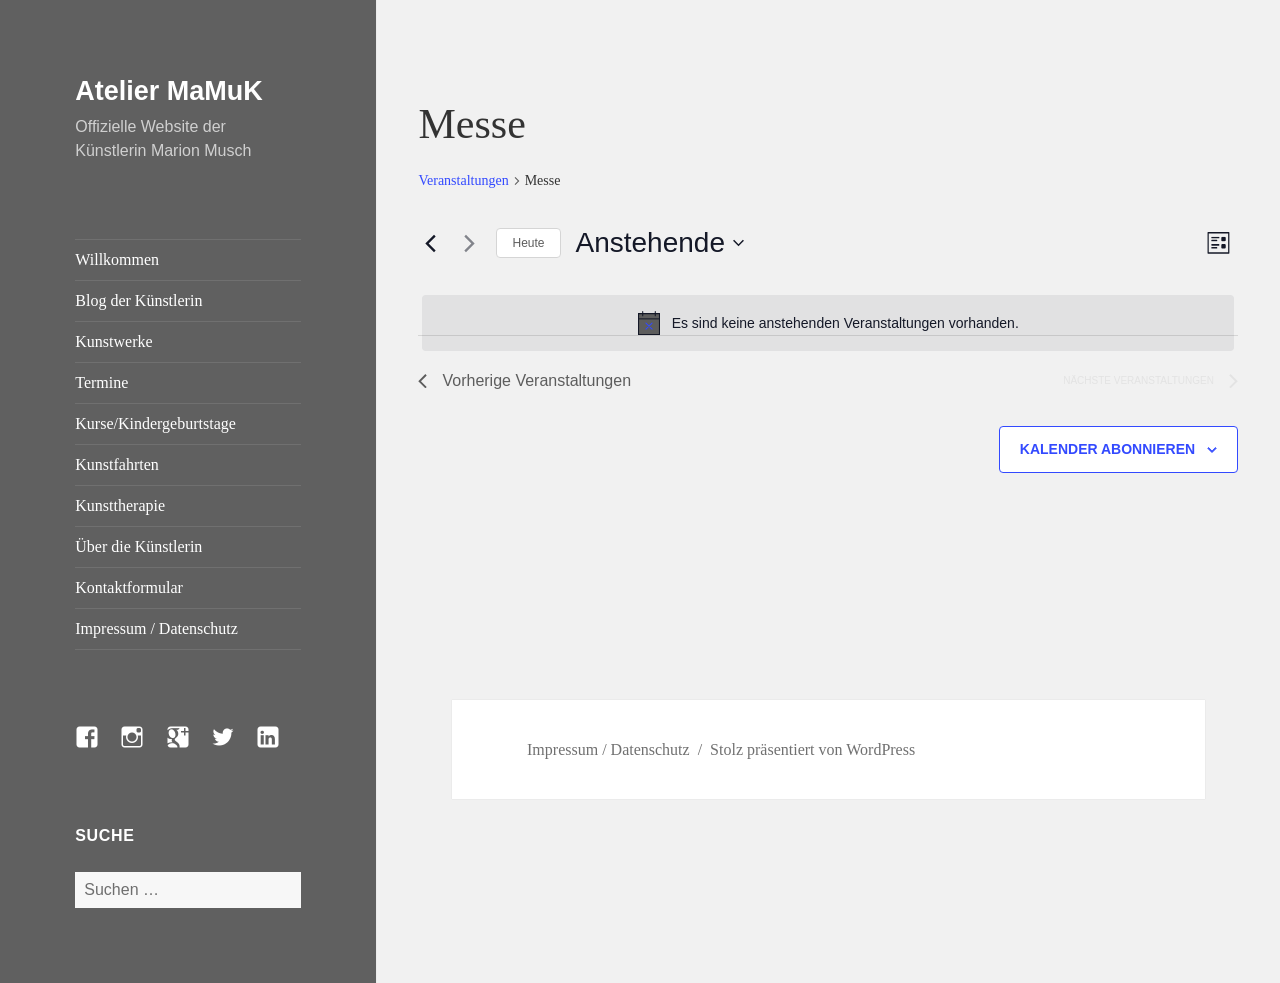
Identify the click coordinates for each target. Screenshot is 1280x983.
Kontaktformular (129, 587)
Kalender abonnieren (1107, 449)
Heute (528, 243)
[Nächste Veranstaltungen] (469, 243)
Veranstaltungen (463, 180)
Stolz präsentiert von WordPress (812, 749)
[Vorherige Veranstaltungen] (430, 243)
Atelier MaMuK (169, 91)
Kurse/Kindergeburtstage (155, 423)
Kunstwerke (113, 341)
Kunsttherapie (120, 505)
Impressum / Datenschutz (156, 628)
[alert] (828, 323)
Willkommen (117, 259)
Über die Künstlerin (138, 546)
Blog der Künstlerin (138, 300)
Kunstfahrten (117, 464)
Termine (101, 382)
